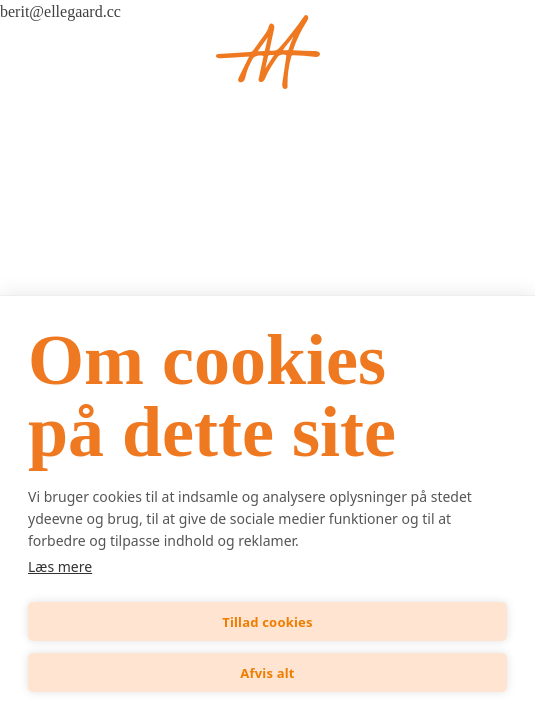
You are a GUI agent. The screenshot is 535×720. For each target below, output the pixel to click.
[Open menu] (52, 52)
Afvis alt (267, 673)
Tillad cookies (267, 622)
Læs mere (60, 566)
